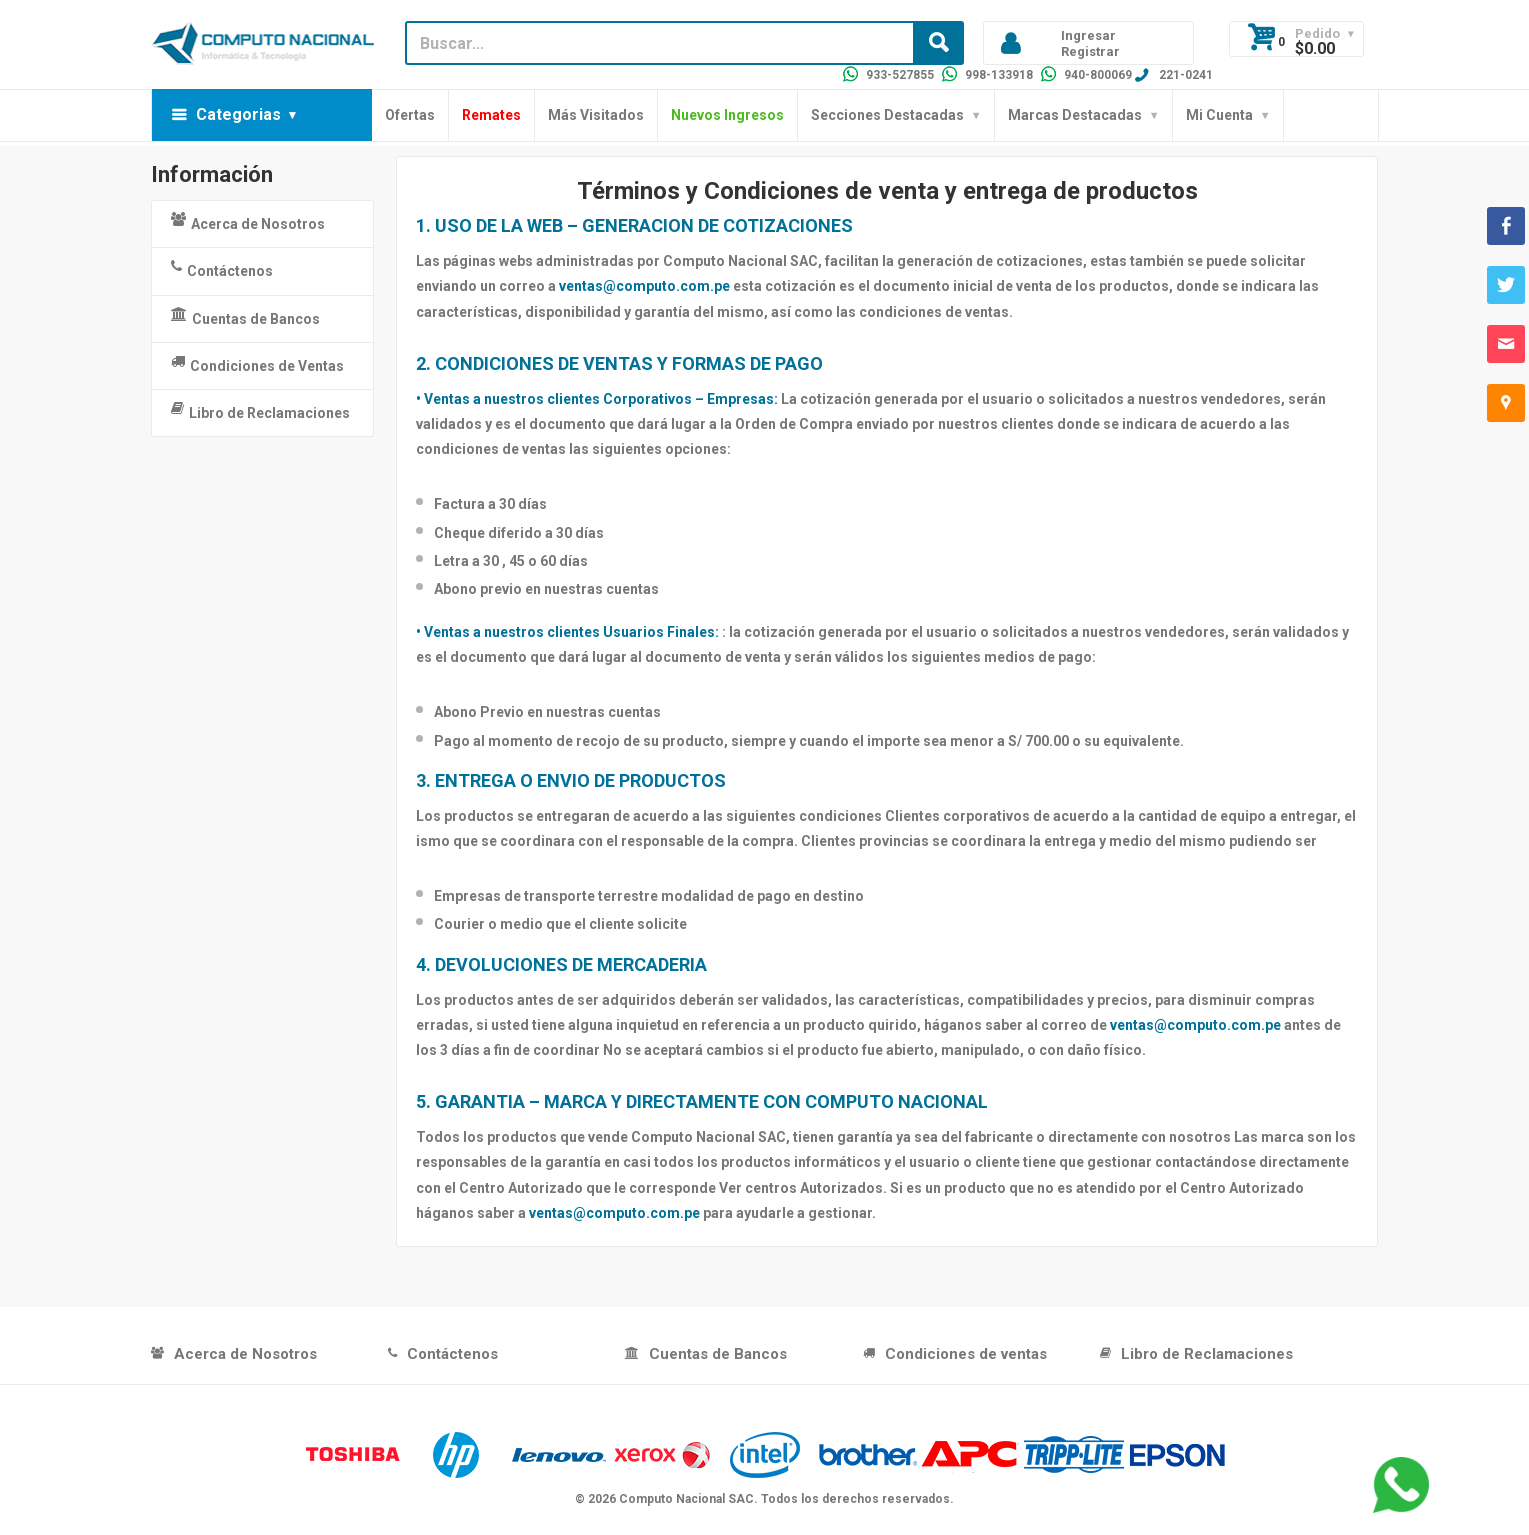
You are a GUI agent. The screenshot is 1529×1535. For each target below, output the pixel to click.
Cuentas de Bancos (245, 317)
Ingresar (1088, 35)
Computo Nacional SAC (686, 1499)
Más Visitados (596, 115)
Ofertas (410, 115)
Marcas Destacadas (1075, 115)
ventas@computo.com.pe (644, 286)
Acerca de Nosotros (248, 222)
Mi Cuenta (1219, 115)
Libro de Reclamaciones (260, 411)
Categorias (238, 114)
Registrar (1090, 51)
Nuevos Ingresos (727, 115)
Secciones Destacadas (887, 115)
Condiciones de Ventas (257, 364)
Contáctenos (222, 269)
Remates (491, 115)
